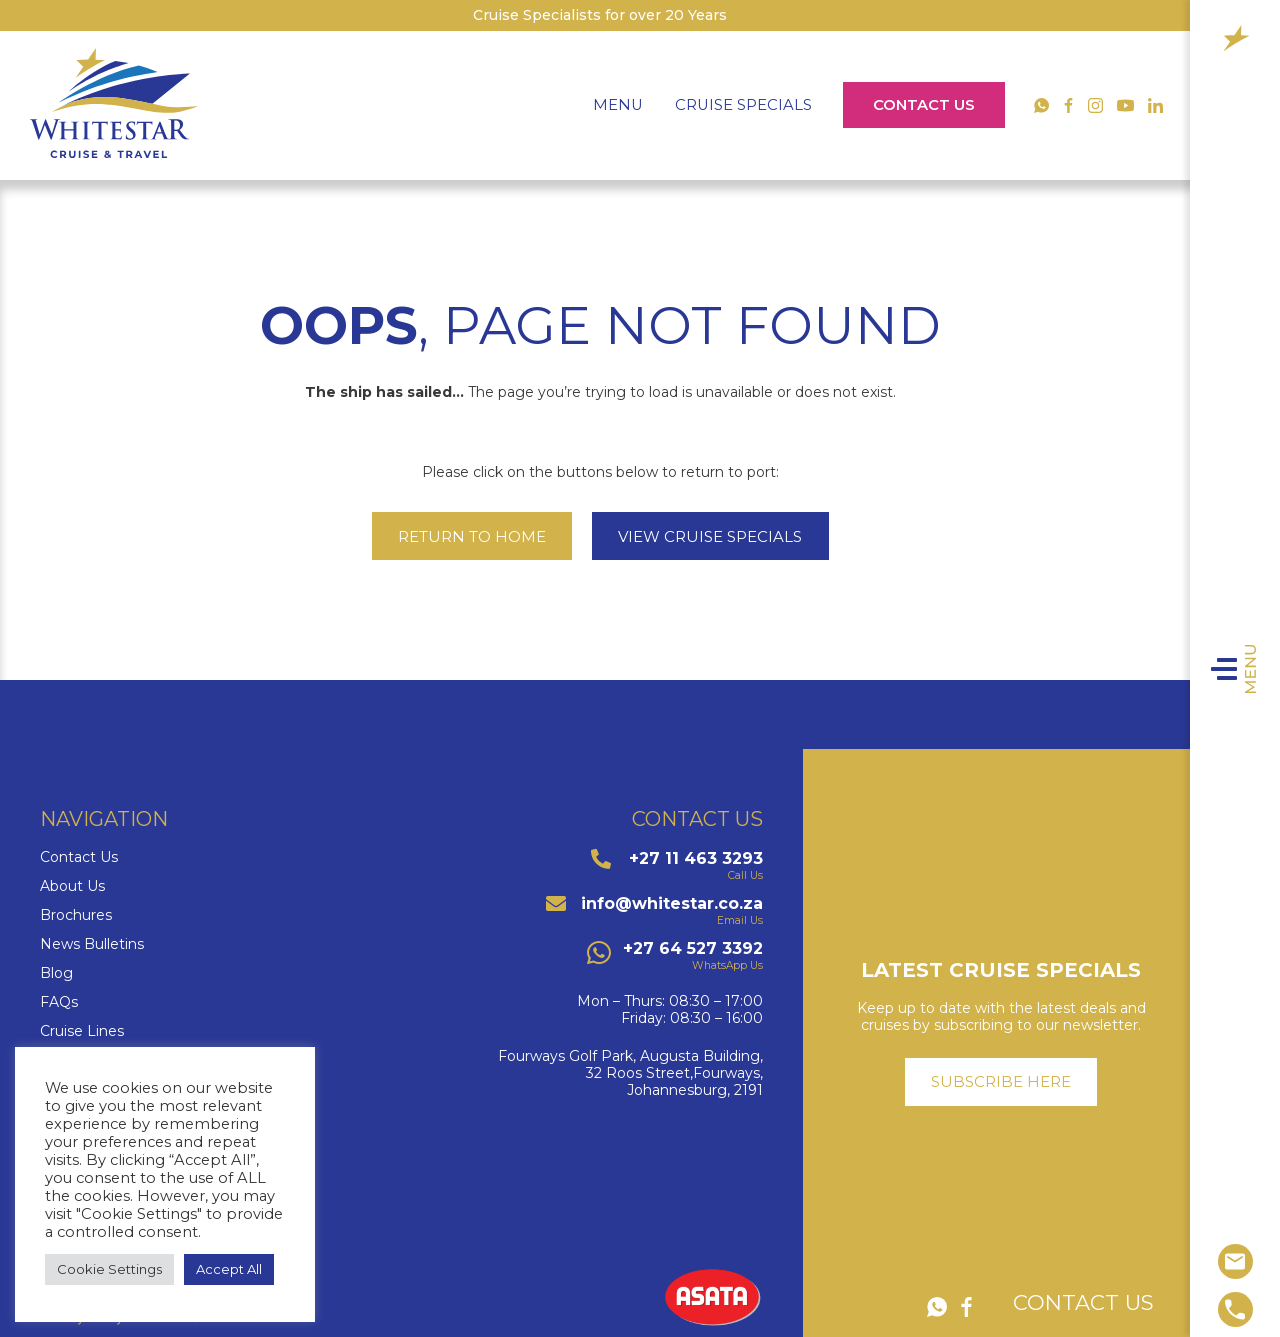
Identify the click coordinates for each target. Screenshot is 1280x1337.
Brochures (76, 915)
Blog (56, 973)
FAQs (59, 1002)
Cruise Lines (82, 1031)
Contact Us (924, 105)
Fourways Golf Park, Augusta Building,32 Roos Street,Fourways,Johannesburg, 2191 (630, 1073)
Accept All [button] (229, 1269)
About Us (72, 886)
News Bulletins (92, 944)
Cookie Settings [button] (109, 1269)
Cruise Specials (743, 105)
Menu (1259, 669)
